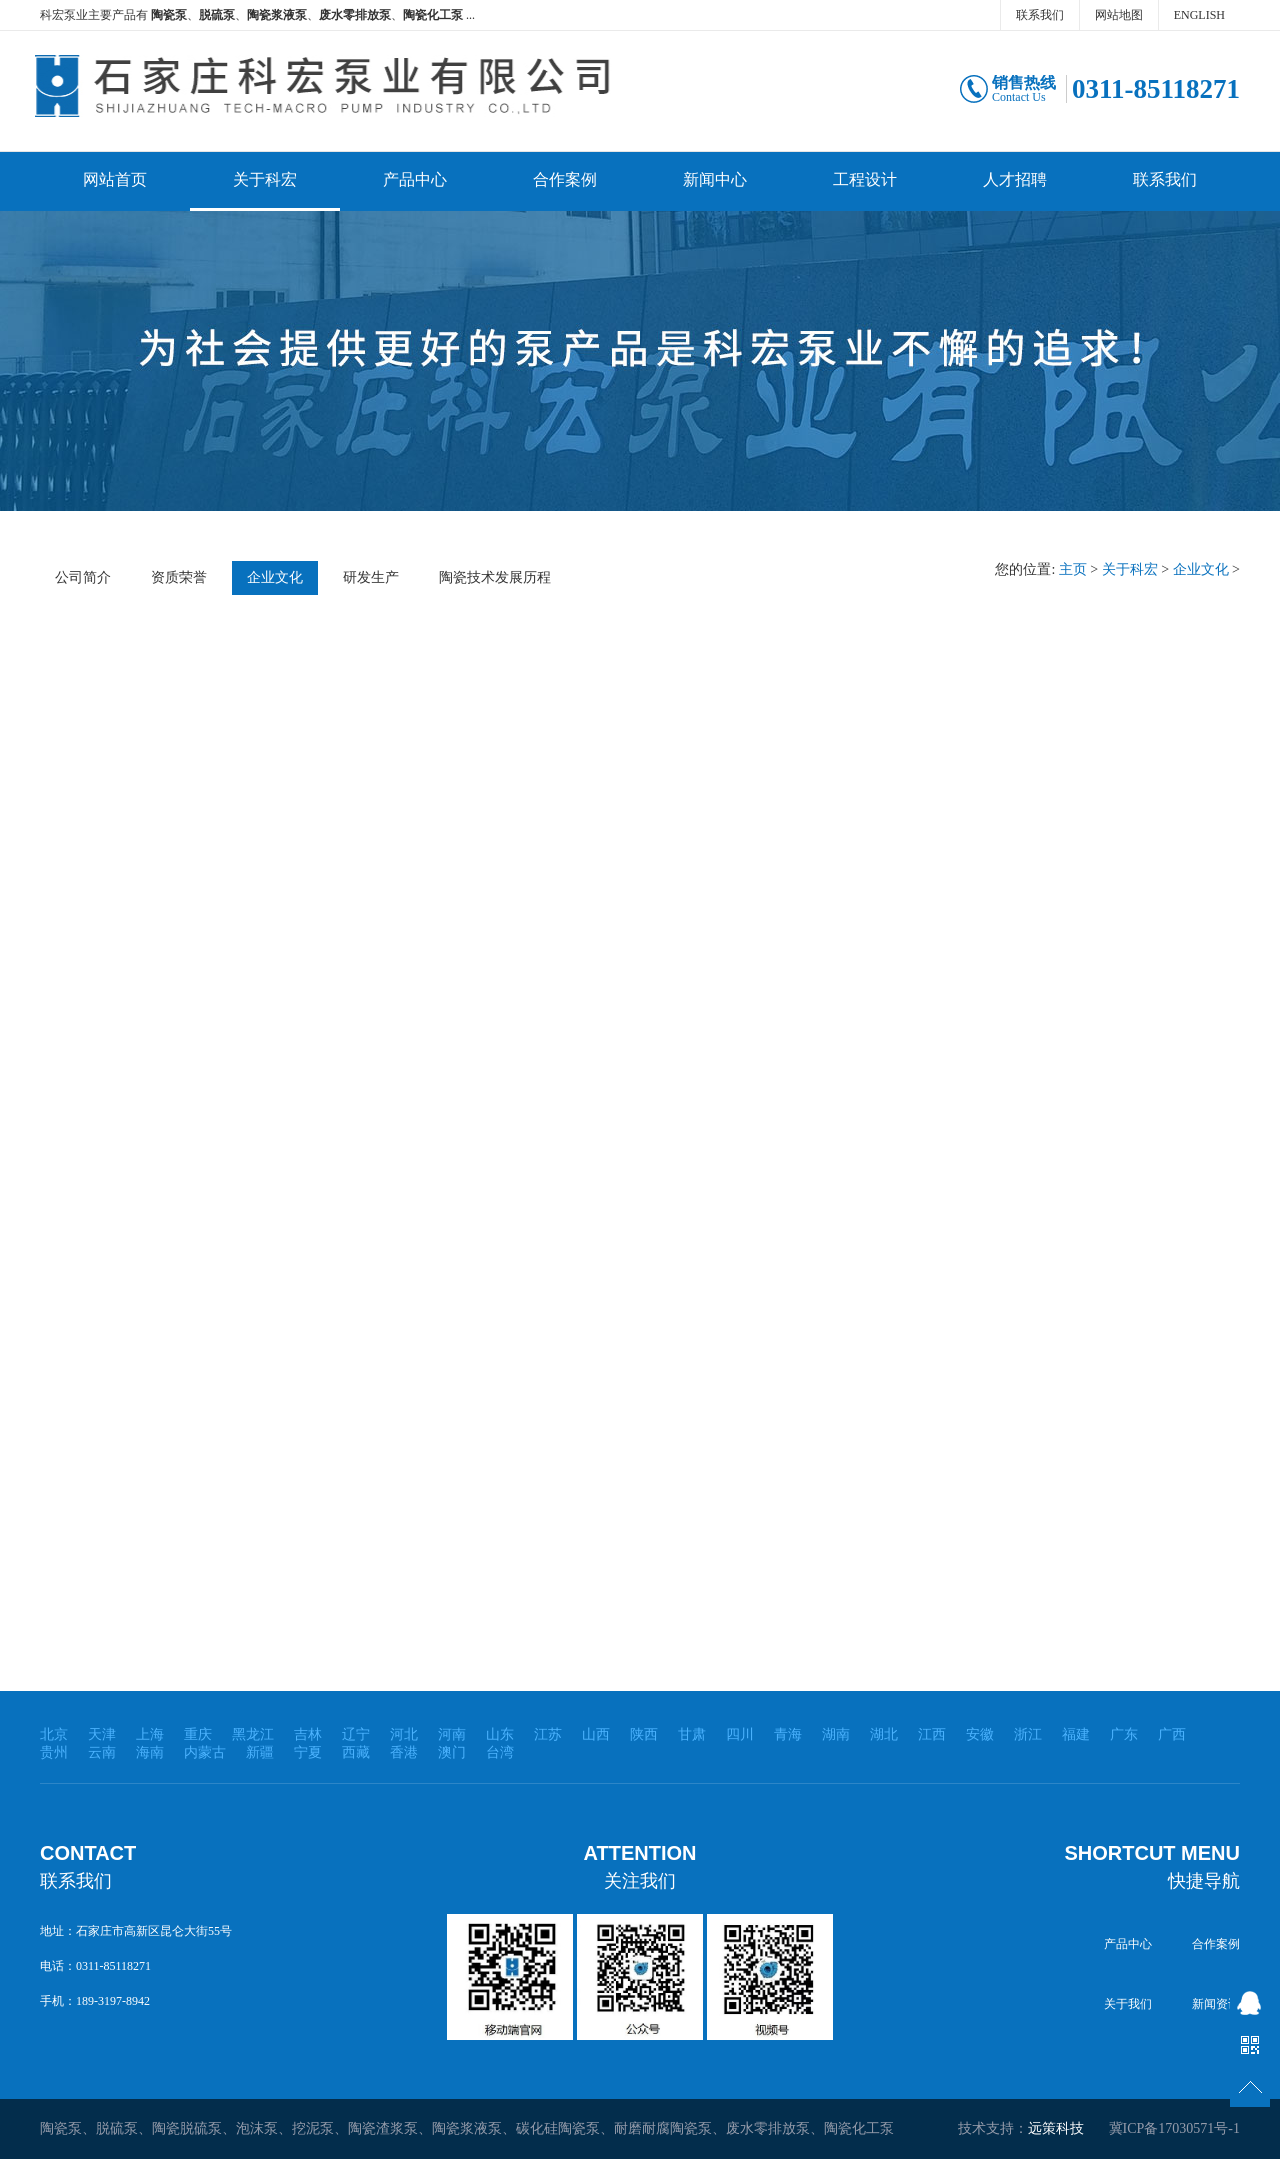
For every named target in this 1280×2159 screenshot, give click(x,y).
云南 (102, 1752)
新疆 (260, 1752)
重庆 (198, 1734)
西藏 (356, 1752)
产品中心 (415, 179)
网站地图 (1119, 15)
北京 (54, 1734)
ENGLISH (1199, 15)
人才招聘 (1015, 179)
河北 (404, 1734)
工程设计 (865, 179)
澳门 (452, 1752)
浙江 (1028, 1734)
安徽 (980, 1734)
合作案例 (565, 179)
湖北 (884, 1734)
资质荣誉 (179, 577)
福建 (1076, 1734)
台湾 (500, 1752)
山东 (500, 1734)
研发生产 (371, 577)
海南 (150, 1752)
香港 (404, 1752)
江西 (932, 1734)
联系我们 (1040, 15)
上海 (150, 1734)
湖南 (836, 1734)
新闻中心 (715, 179)
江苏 (548, 1734)
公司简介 (83, 577)
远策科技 (1056, 2128)
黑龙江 (253, 1734)
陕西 (644, 1734)
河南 (452, 1734)
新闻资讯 (1216, 2004)
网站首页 (115, 179)
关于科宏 (265, 179)
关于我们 (1128, 2004)
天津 (102, 1734)
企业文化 (275, 577)
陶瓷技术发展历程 (495, 577)
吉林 (308, 1734)
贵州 (54, 1752)
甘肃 (692, 1734)
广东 (1124, 1734)
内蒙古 (205, 1752)
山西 (596, 1734)
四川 (740, 1734)
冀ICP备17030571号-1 (1174, 2128)
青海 (788, 1734)
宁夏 (308, 1752)
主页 (1073, 569)
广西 (1172, 1734)
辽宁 (356, 1734)
